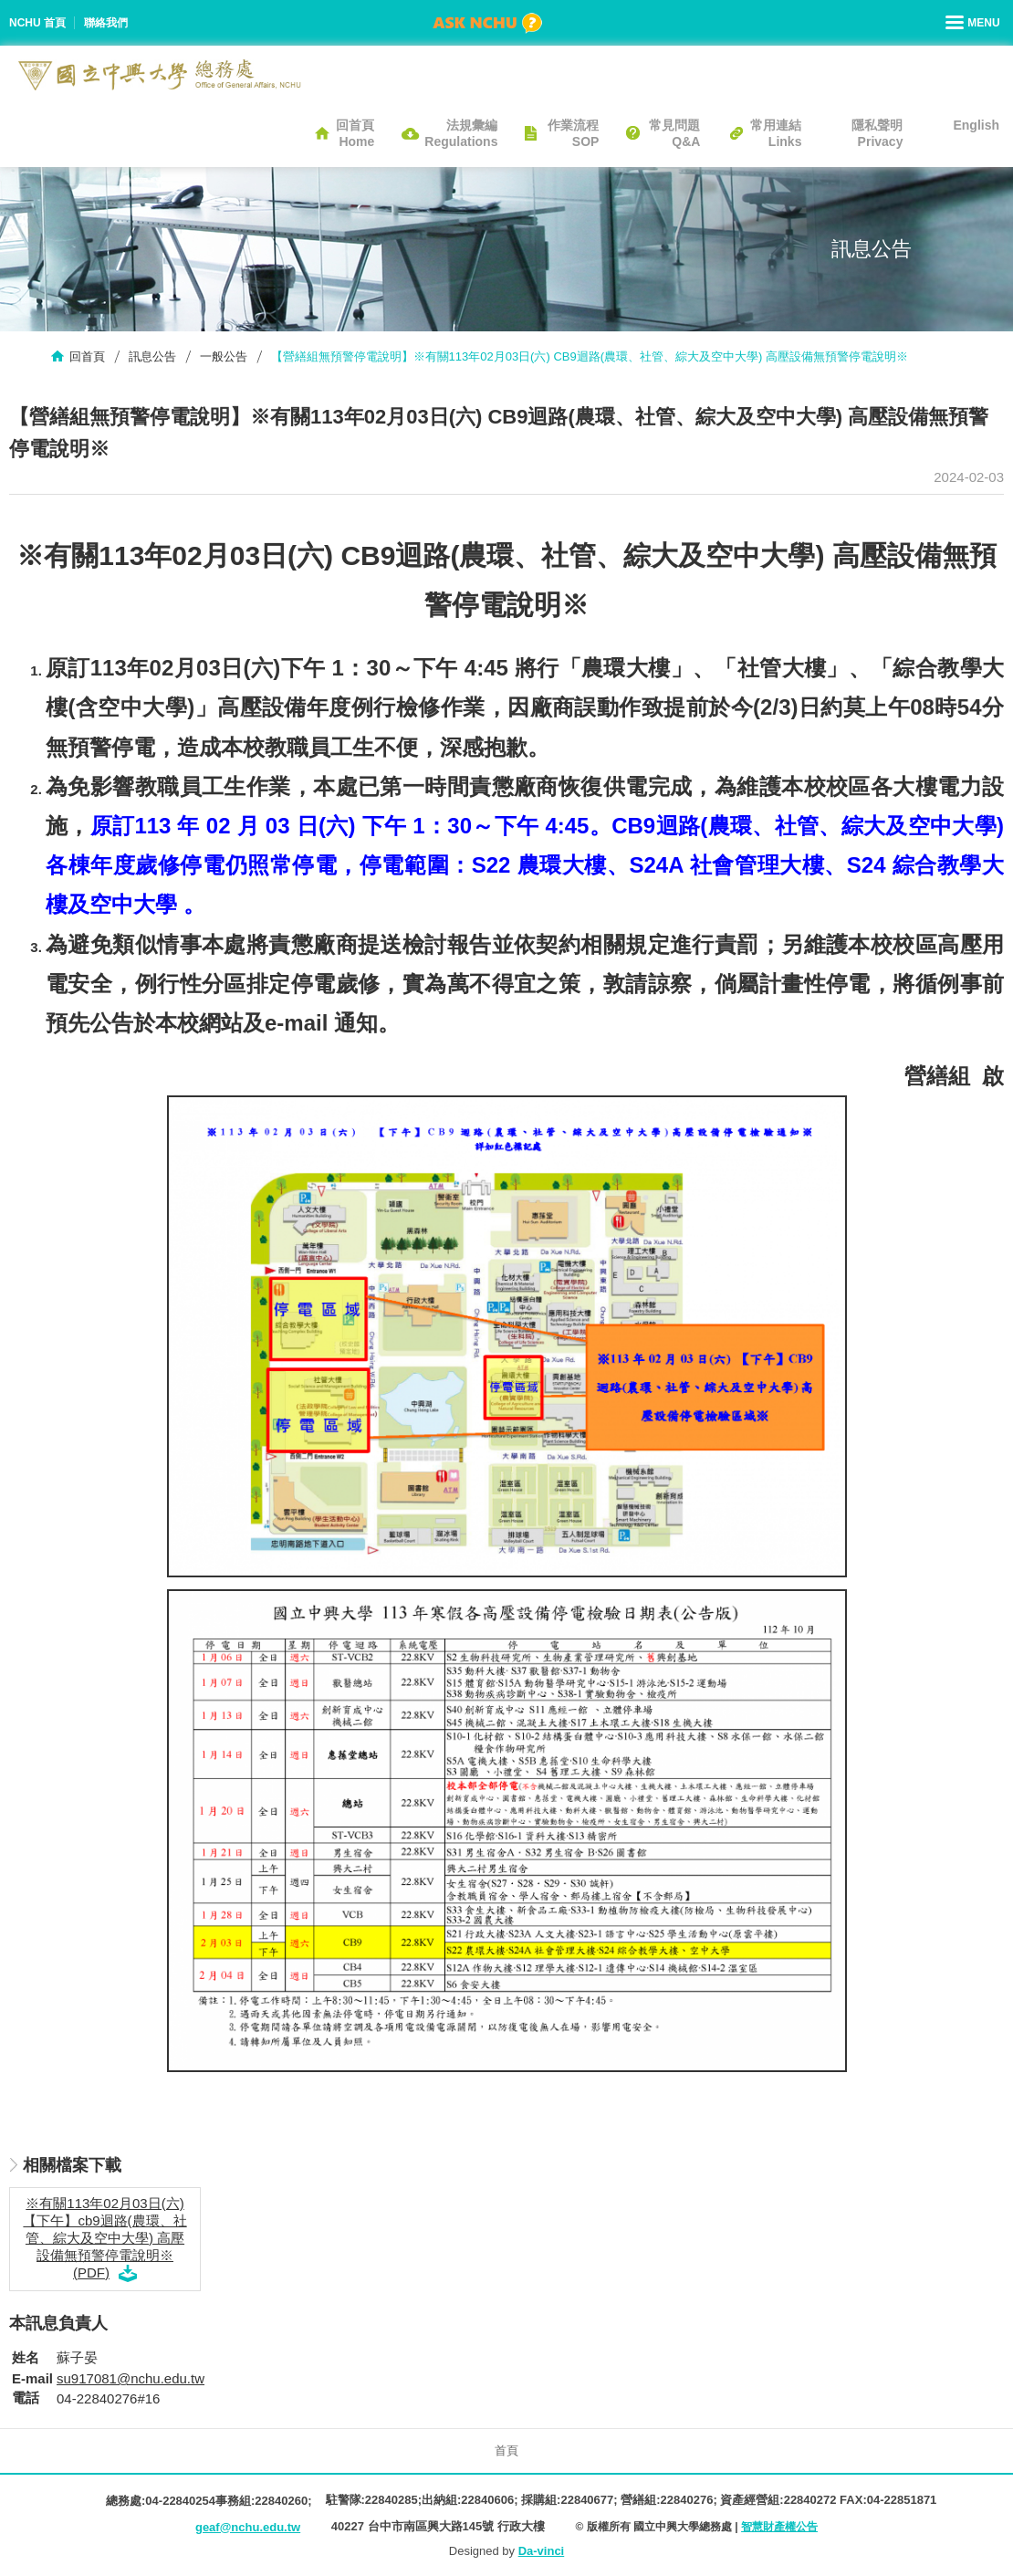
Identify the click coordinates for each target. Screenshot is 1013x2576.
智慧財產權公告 (779, 2526)
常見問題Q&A (674, 133)
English (976, 125)
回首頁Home (355, 133)
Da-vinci (541, 2551)
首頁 (506, 2450)
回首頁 (87, 356)
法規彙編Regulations (460, 133)
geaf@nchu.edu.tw (247, 2527)
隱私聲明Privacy (877, 133)
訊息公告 (152, 356)
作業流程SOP (573, 133)
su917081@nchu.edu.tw (130, 2378)
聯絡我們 (106, 22)
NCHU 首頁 (37, 22)
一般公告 (223, 356)
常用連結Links (775, 133)
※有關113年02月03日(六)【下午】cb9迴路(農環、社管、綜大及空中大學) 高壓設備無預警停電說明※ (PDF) (104, 2237)
